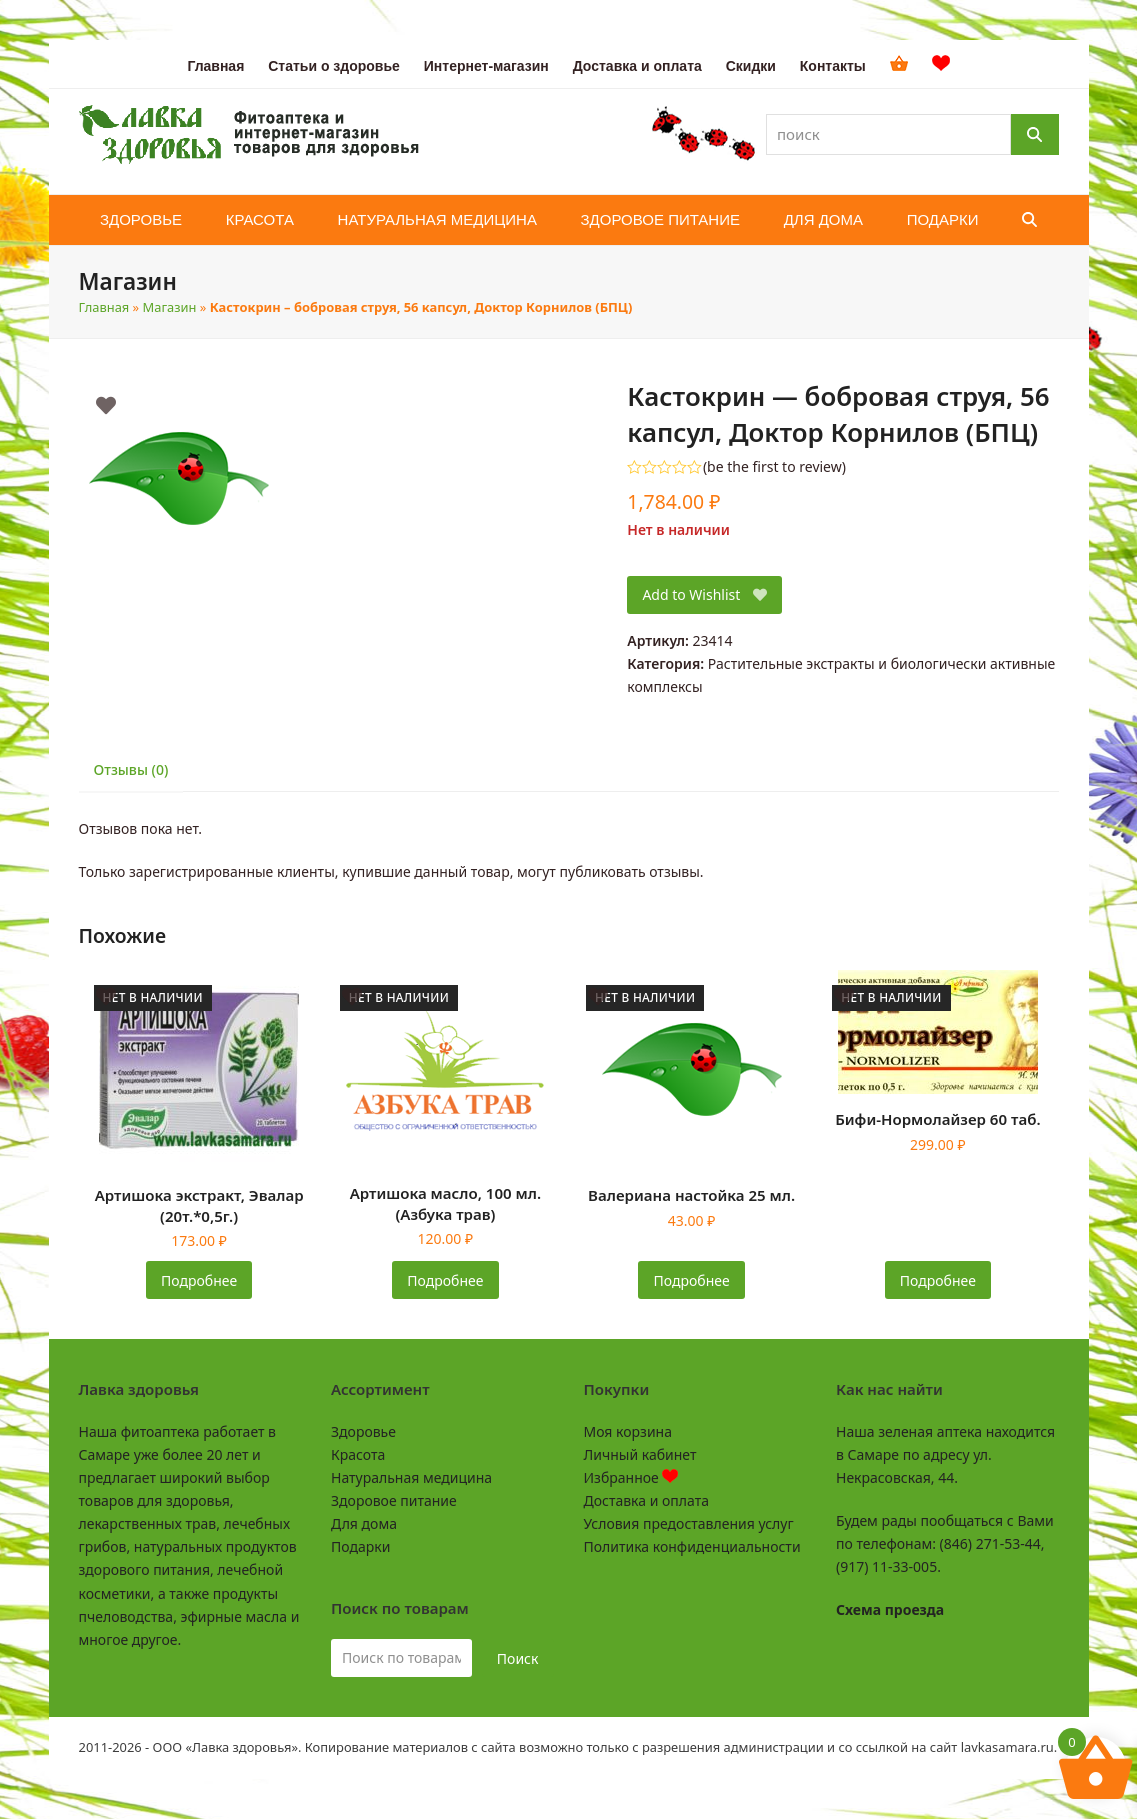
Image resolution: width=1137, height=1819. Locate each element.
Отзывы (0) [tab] (131, 769)
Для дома (364, 1523)
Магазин (170, 307)
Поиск (518, 1658)
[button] (1029, 220)
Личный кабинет (640, 1454)
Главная (104, 307)
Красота (358, 1454)
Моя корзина (628, 1431)
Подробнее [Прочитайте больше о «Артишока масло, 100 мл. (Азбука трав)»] (445, 1280)
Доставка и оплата (646, 1500)
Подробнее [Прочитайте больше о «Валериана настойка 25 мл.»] (692, 1280)
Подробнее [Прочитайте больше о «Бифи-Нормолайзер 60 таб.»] (938, 1280)
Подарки (360, 1546)
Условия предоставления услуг (689, 1523)
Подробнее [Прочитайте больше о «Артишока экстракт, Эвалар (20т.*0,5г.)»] (199, 1280)
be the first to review (774, 467)
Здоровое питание (394, 1500)
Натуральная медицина (411, 1477)
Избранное (631, 1477)
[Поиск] (1035, 134)
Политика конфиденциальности (692, 1546)
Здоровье (363, 1431)
